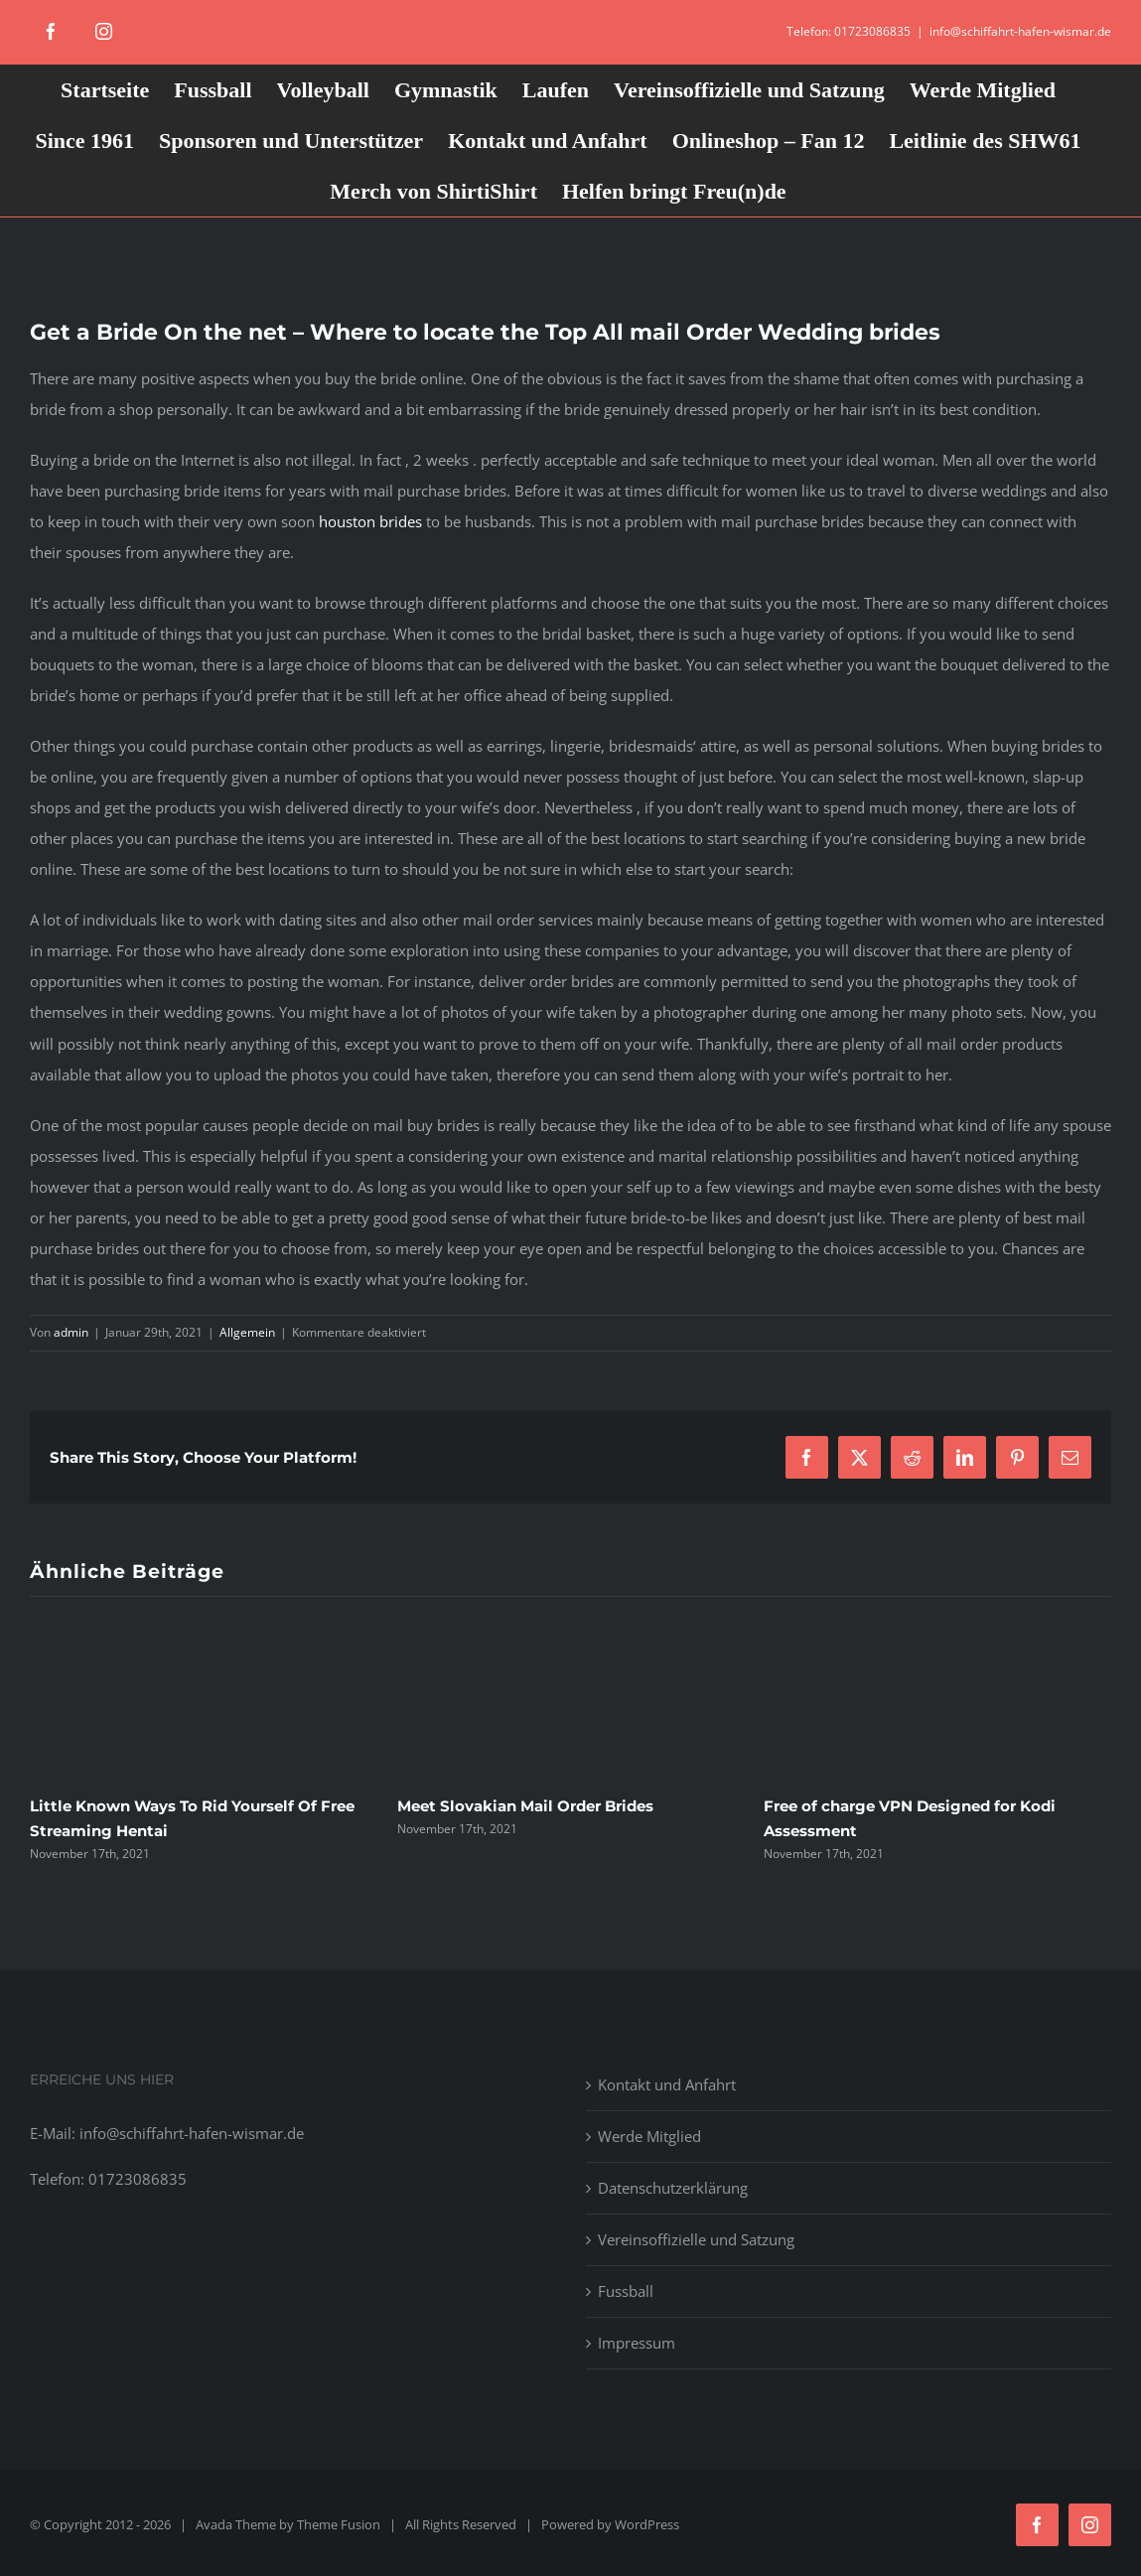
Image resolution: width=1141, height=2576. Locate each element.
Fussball (625, 2291)
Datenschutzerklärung (673, 2188)
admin (71, 1332)
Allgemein (247, 1332)
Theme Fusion (338, 2524)
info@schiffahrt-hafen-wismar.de (1020, 31)
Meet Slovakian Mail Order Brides (525, 1805)
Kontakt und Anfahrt (667, 2084)
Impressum (636, 2343)
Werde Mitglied (649, 2136)
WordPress (647, 2524)
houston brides (370, 521)
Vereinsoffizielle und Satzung (696, 2239)
